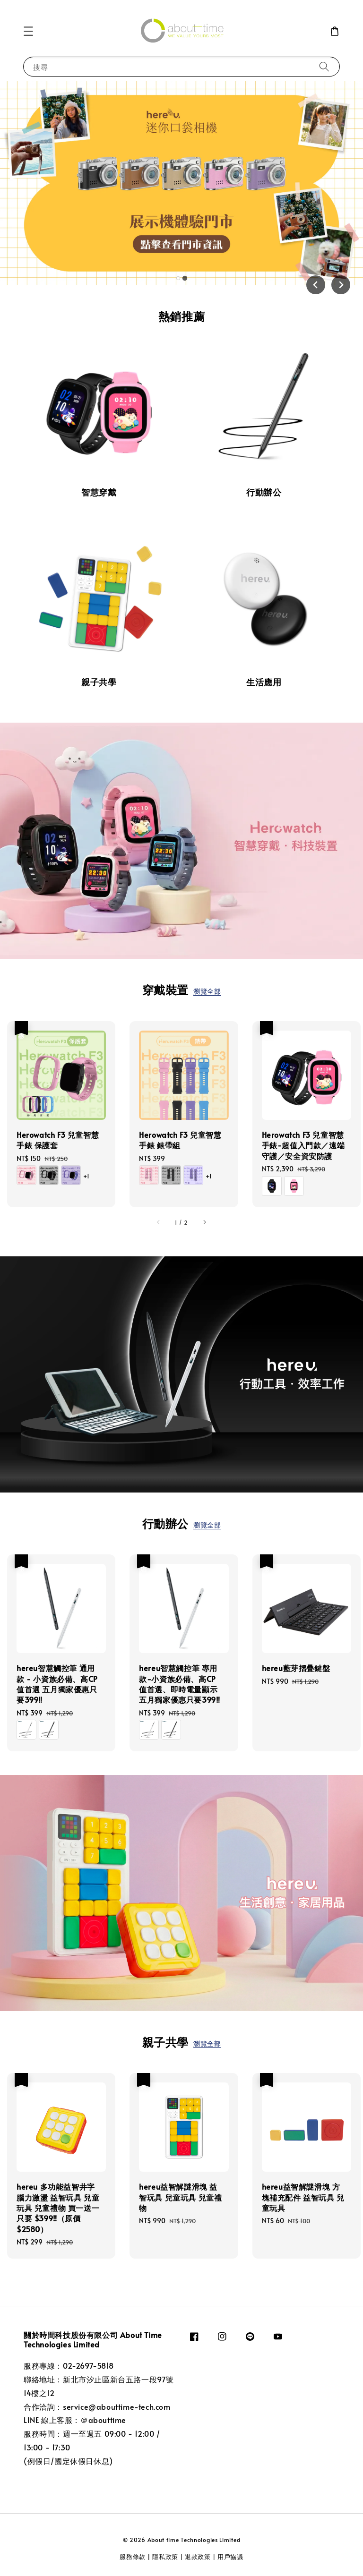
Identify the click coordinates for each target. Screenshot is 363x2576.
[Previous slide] (315, 284)
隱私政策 (165, 2556)
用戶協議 (230, 2556)
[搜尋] (324, 66)
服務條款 (133, 2556)
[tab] (178, 278)
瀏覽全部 (207, 991)
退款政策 (198, 2556)
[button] (28, 31)
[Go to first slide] (340, 284)
